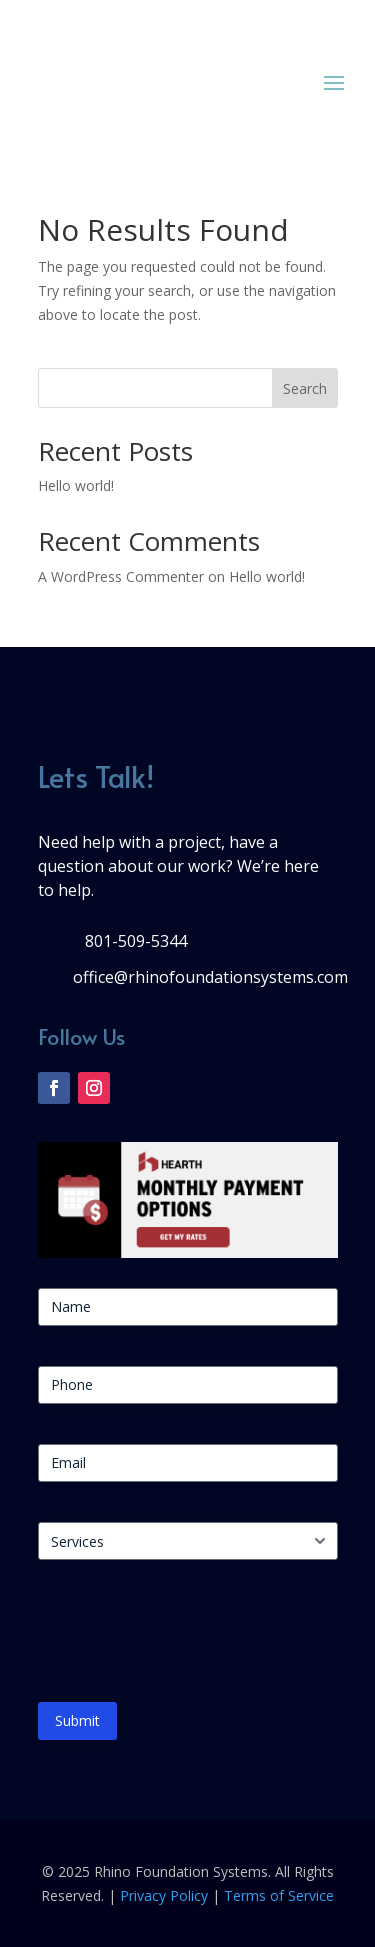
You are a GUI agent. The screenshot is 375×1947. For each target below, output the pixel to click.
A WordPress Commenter (121, 576)
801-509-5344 (136, 941)
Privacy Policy (164, 1895)
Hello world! (76, 485)
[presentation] (190, 1639)
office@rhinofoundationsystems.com (210, 977)
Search (305, 388)
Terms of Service (279, 1895)
